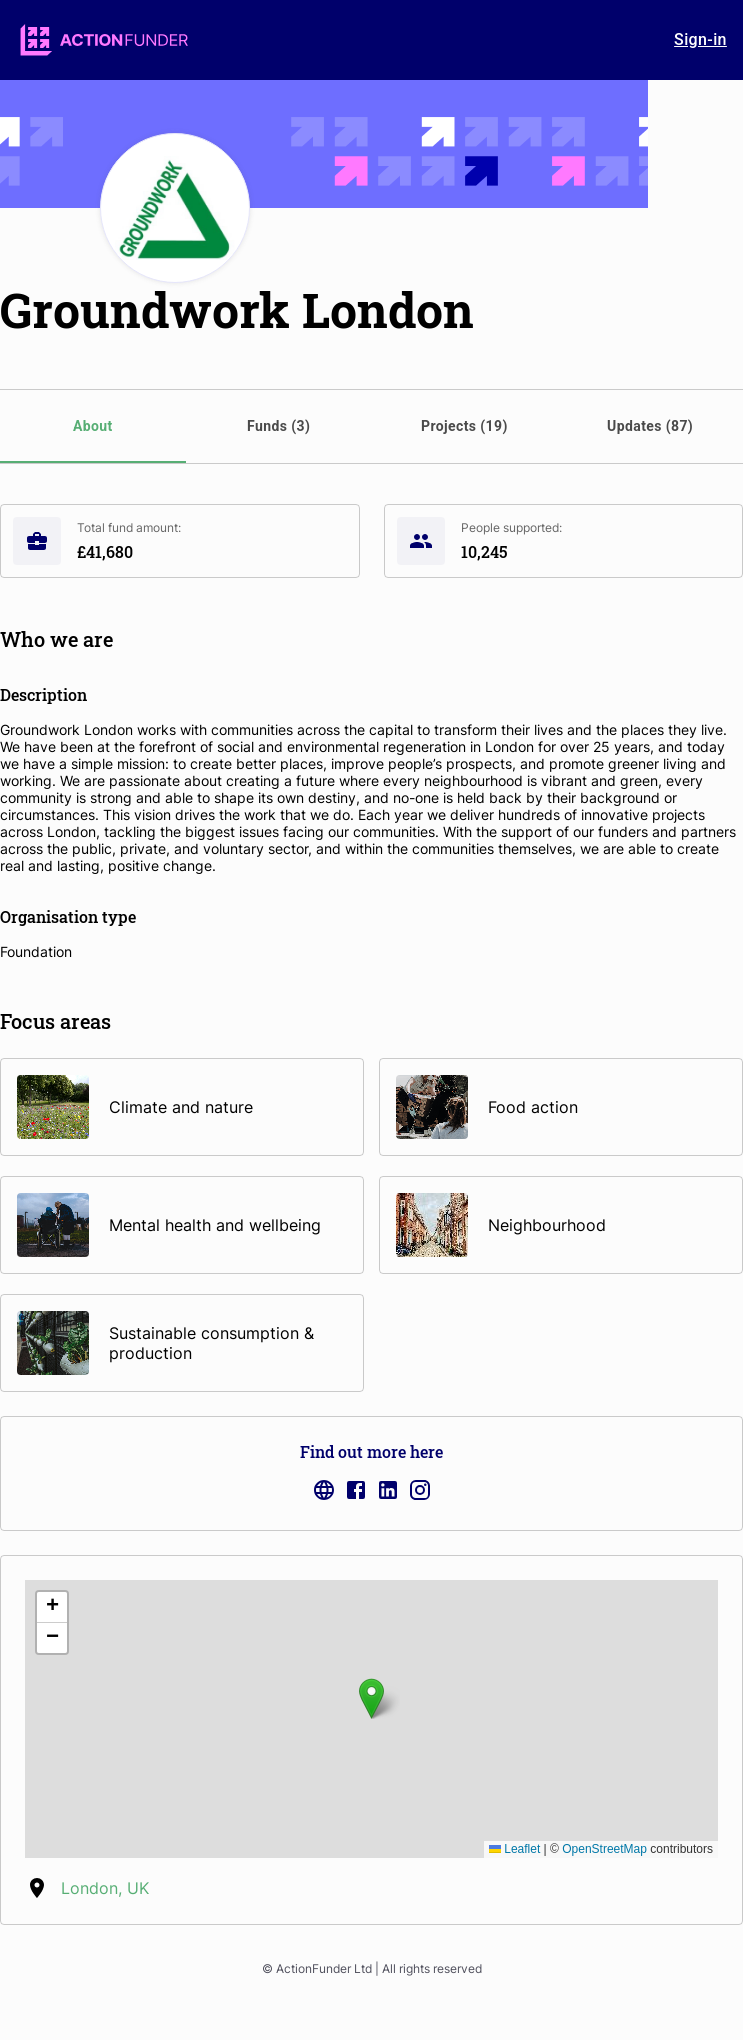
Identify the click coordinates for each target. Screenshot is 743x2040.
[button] (371, 1698)
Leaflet (514, 1849)
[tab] (93, 426)
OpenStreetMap (604, 1849)
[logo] (104, 40)
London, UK (105, 1888)
